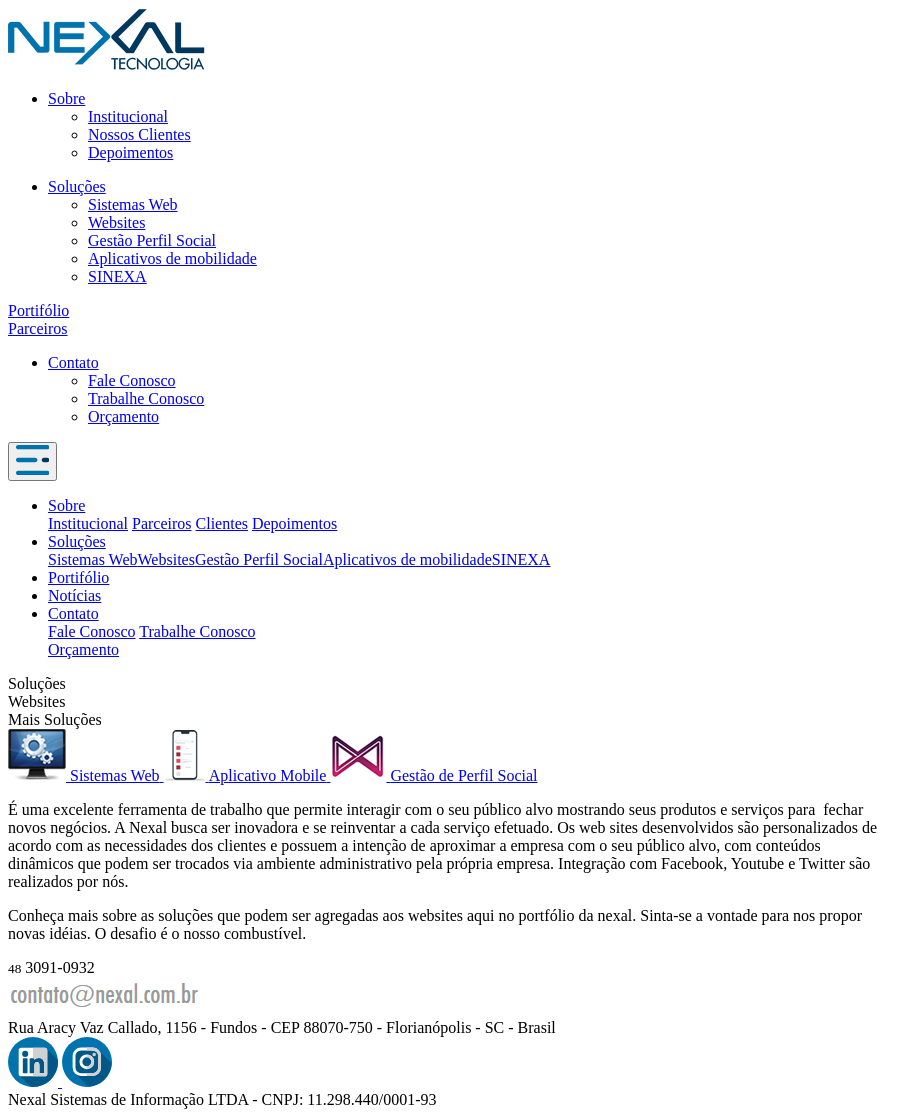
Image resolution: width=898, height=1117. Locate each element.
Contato (73, 362)
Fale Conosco (132, 380)
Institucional (128, 116)
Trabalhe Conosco (146, 398)
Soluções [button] (77, 541)
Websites (116, 222)
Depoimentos (130, 152)
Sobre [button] (66, 505)
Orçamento (123, 416)
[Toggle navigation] (32, 461)
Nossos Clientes (139, 134)
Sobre (66, 98)
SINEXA (117, 276)
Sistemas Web (133, 204)
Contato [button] (73, 613)
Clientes (222, 523)
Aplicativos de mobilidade (172, 258)
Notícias (74, 595)
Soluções (77, 186)
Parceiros (38, 328)
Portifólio (38, 310)
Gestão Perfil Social (152, 240)
